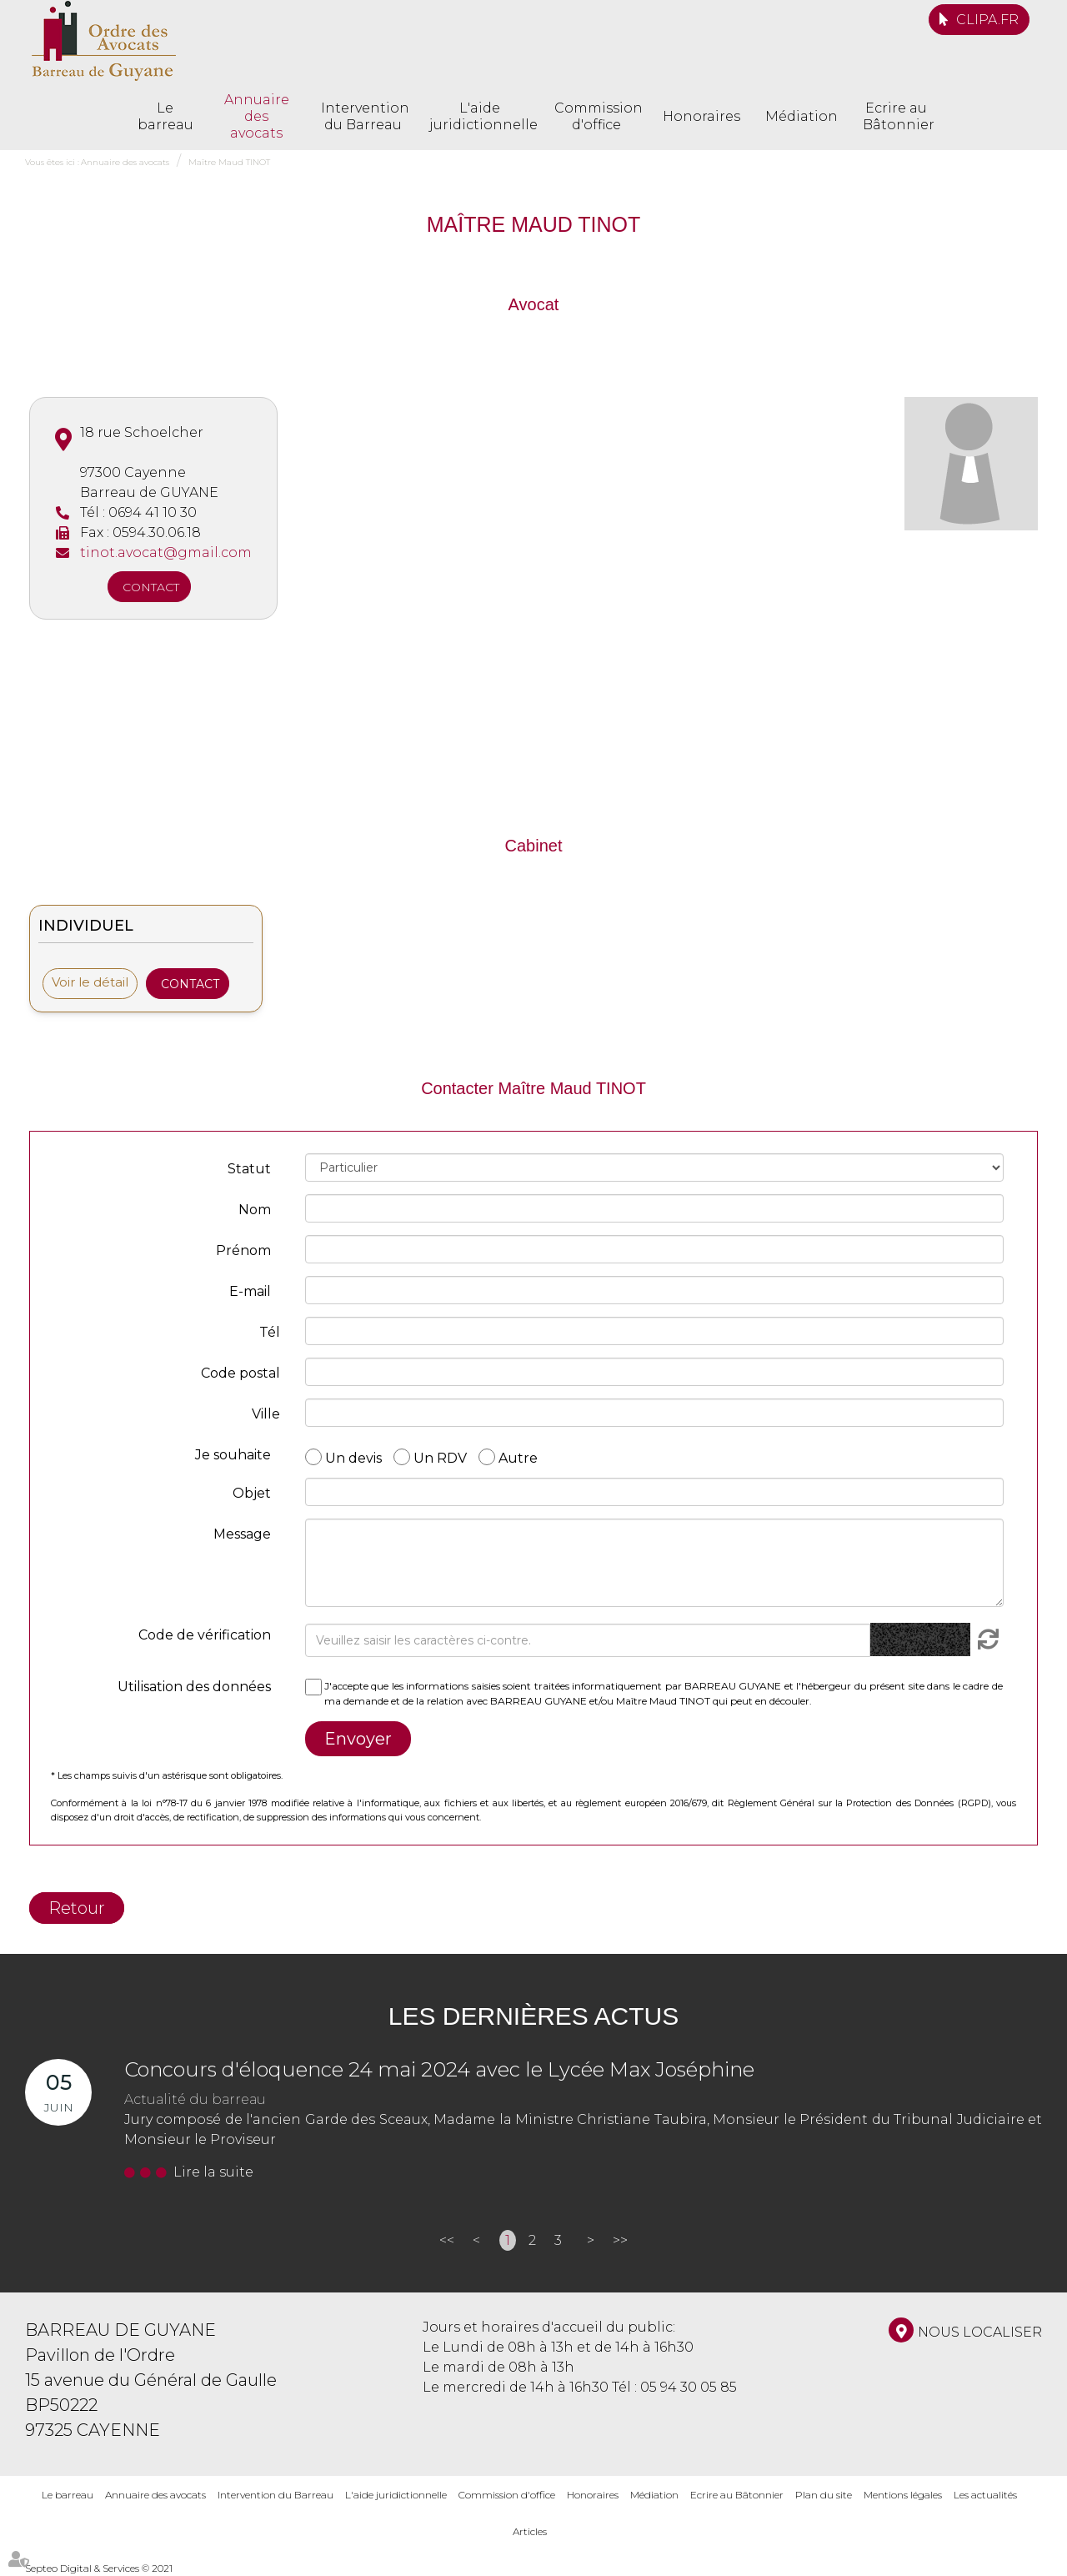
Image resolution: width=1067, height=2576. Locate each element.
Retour (76, 1908)
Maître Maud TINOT (229, 162)
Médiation (801, 116)
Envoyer (358, 1739)
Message (242, 1534)
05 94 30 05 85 (688, 2387)
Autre (518, 1457)
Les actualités (985, 2494)
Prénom (243, 1250)
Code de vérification (204, 1635)
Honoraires (701, 116)
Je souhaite (233, 1455)
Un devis (353, 1457)
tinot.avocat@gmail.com (166, 552)
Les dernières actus (533, 2016)
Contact (151, 587)
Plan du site (823, 2494)
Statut (249, 1169)
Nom (254, 1210)
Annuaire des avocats (256, 116)
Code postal (240, 1373)
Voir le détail (90, 982)
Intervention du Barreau (362, 116)
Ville (266, 1414)
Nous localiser (980, 2332)
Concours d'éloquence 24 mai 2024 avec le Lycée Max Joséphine (439, 2069)
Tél (269, 1332)
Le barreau (165, 116)
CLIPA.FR (987, 20)
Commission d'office (596, 116)
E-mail (250, 1291)
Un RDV (440, 1457)
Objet (252, 1493)
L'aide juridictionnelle (479, 116)
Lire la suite (213, 2172)
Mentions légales (903, 2494)
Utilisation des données (194, 1687)
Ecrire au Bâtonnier (896, 116)
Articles (530, 2531)
